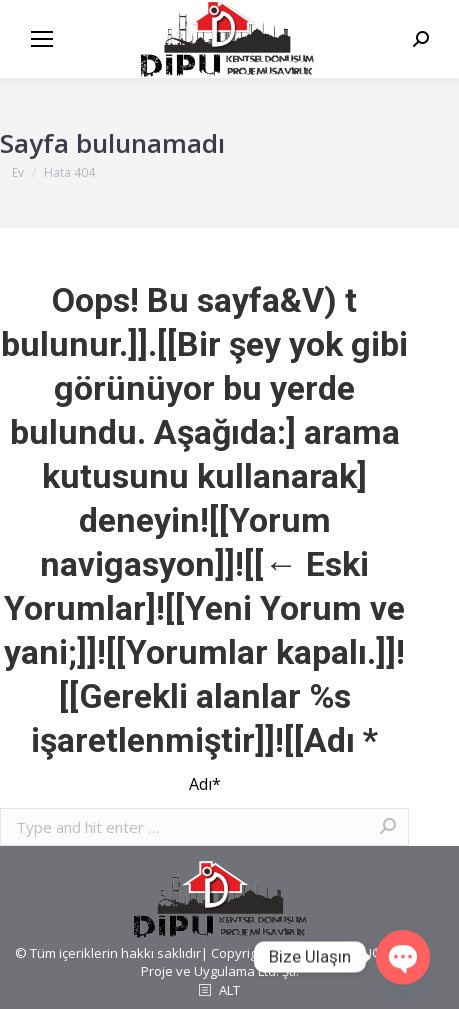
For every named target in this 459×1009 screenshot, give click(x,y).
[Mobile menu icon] (42, 39)
